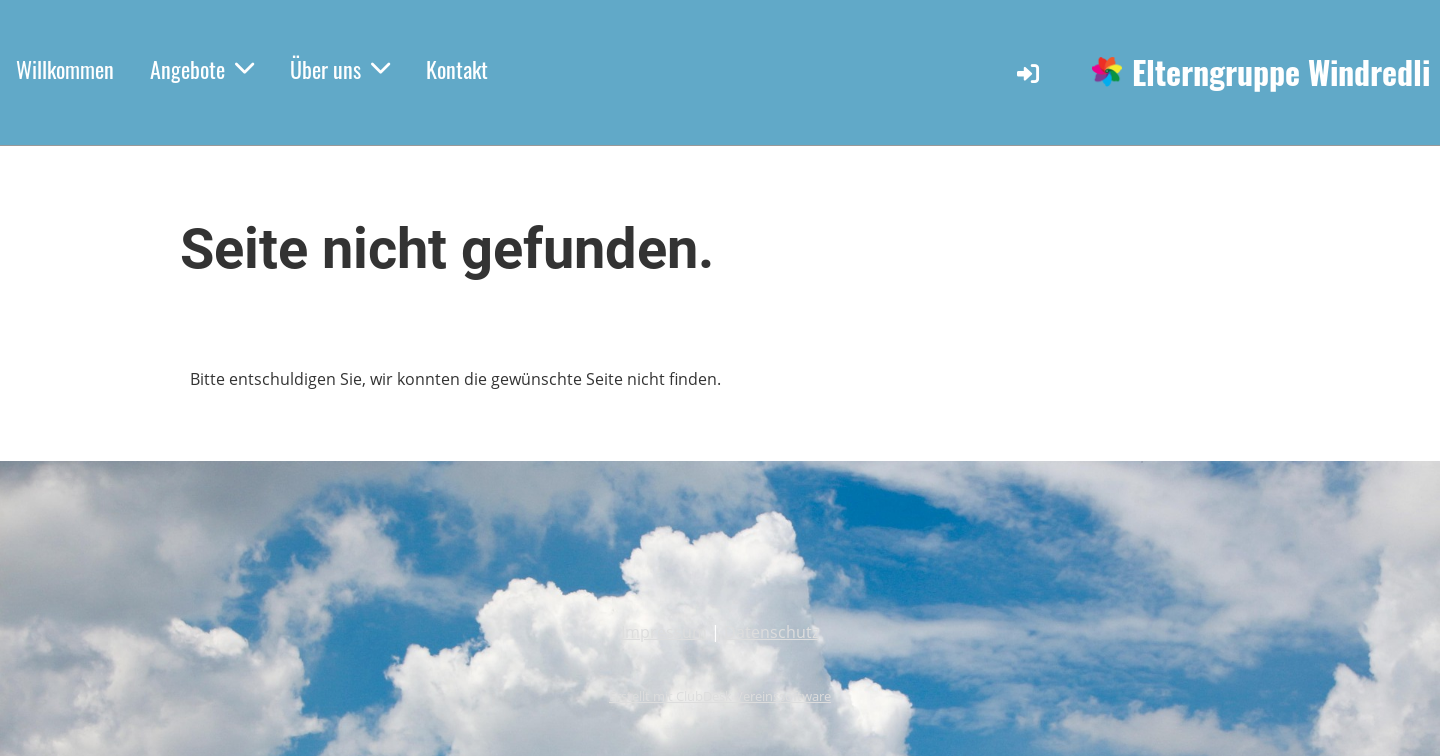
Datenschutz (771, 632)
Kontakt (457, 69)
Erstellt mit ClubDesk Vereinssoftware (720, 696)
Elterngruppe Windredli (1281, 72)
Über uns (340, 69)
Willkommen (65, 69)
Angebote (202, 69)
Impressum (664, 632)
